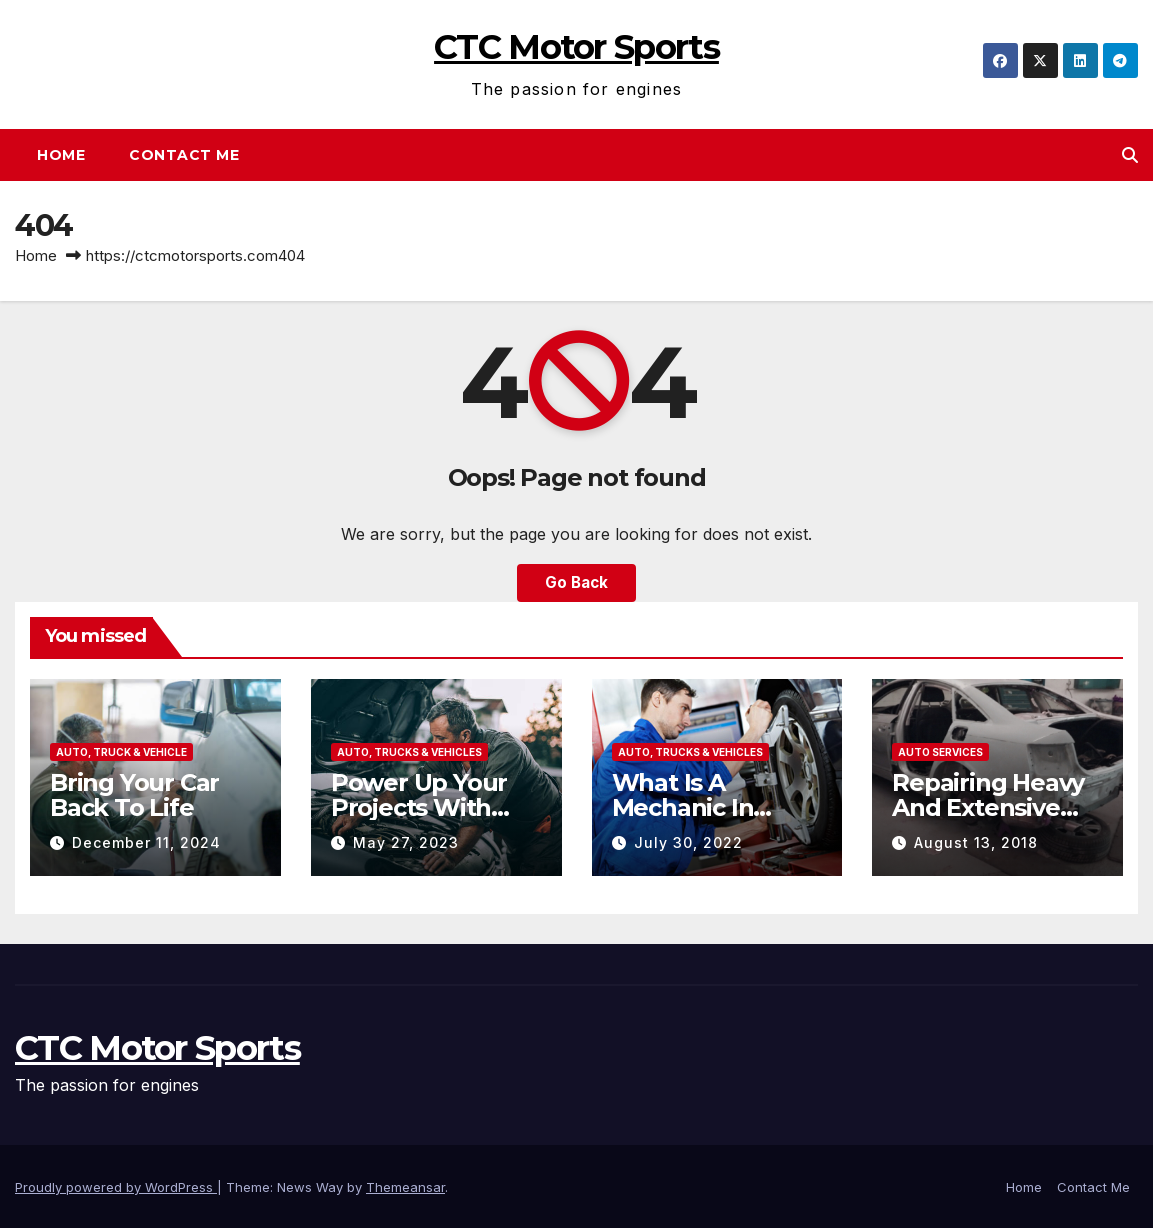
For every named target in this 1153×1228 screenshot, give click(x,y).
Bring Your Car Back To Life (134, 795)
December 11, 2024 (146, 842)
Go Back (576, 582)
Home (61, 155)
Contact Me (184, 155)
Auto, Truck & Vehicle (121, 752)
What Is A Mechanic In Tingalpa (683, 807)
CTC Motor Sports (576, 47)
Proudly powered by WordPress (116, 1187)
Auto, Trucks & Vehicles (409, 752)
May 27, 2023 (406, 842)
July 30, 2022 (688, 842)
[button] (1130, 155)
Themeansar (405, 1187)
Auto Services (940, 752)
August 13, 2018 (976, 842)
